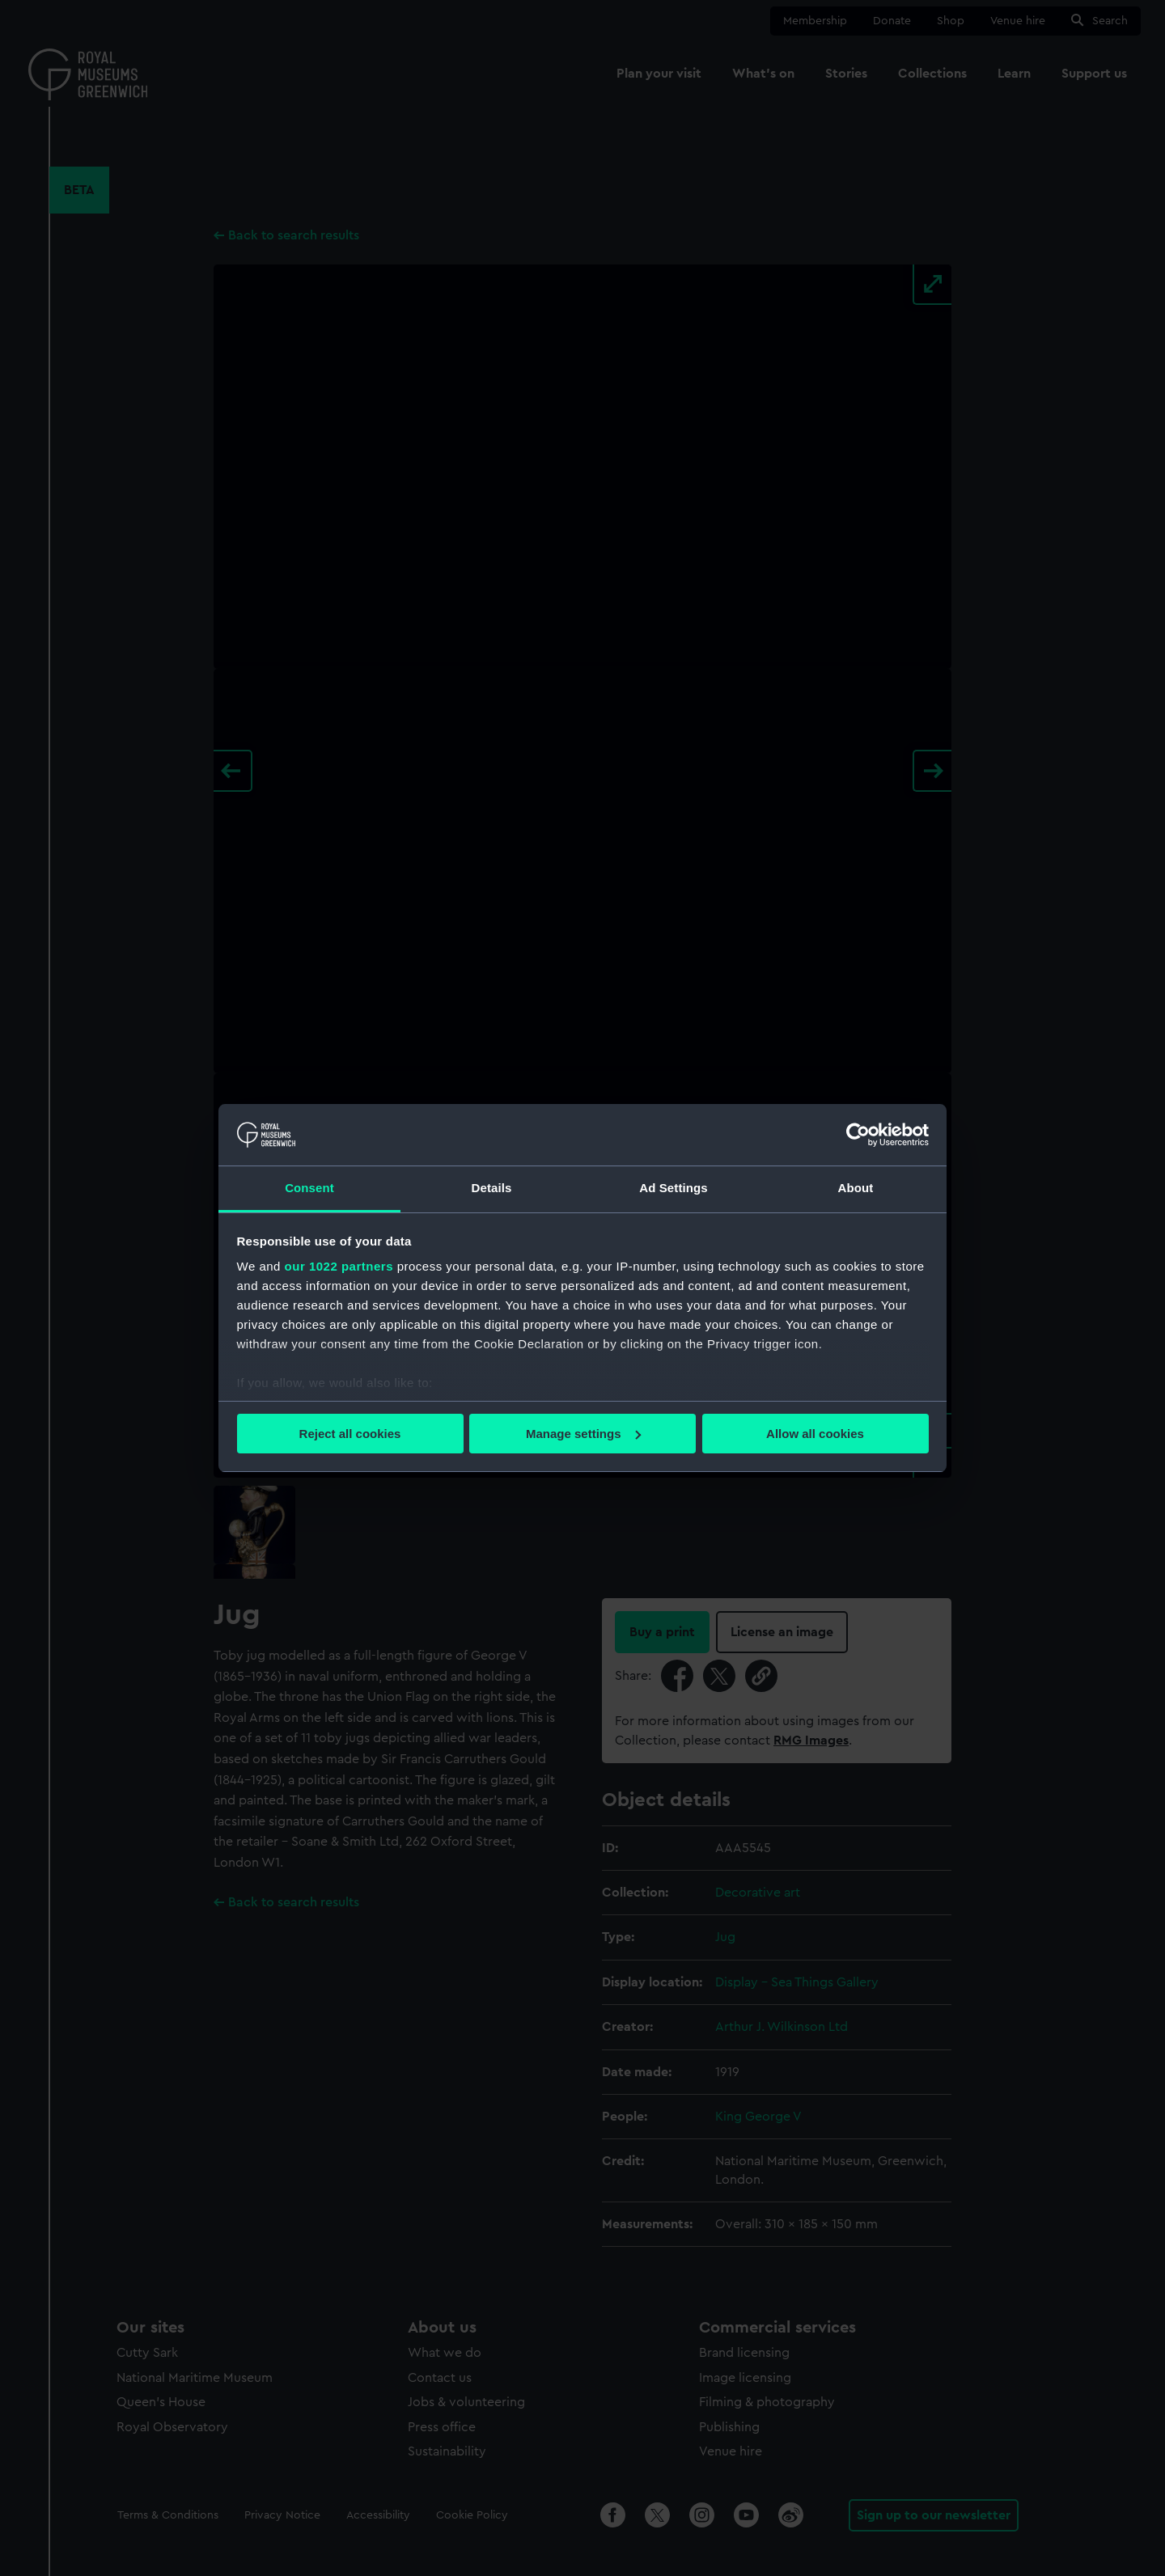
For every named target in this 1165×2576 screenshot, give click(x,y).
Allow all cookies (815, 1433)
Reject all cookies (350, 1433)
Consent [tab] (309, 1188)
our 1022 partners (339, 1266)
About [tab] (856, 1188)
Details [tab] (492, 1188)
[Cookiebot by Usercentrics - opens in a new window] (858, 1135)
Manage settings (583, 1433)
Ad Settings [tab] (673, 1188)
